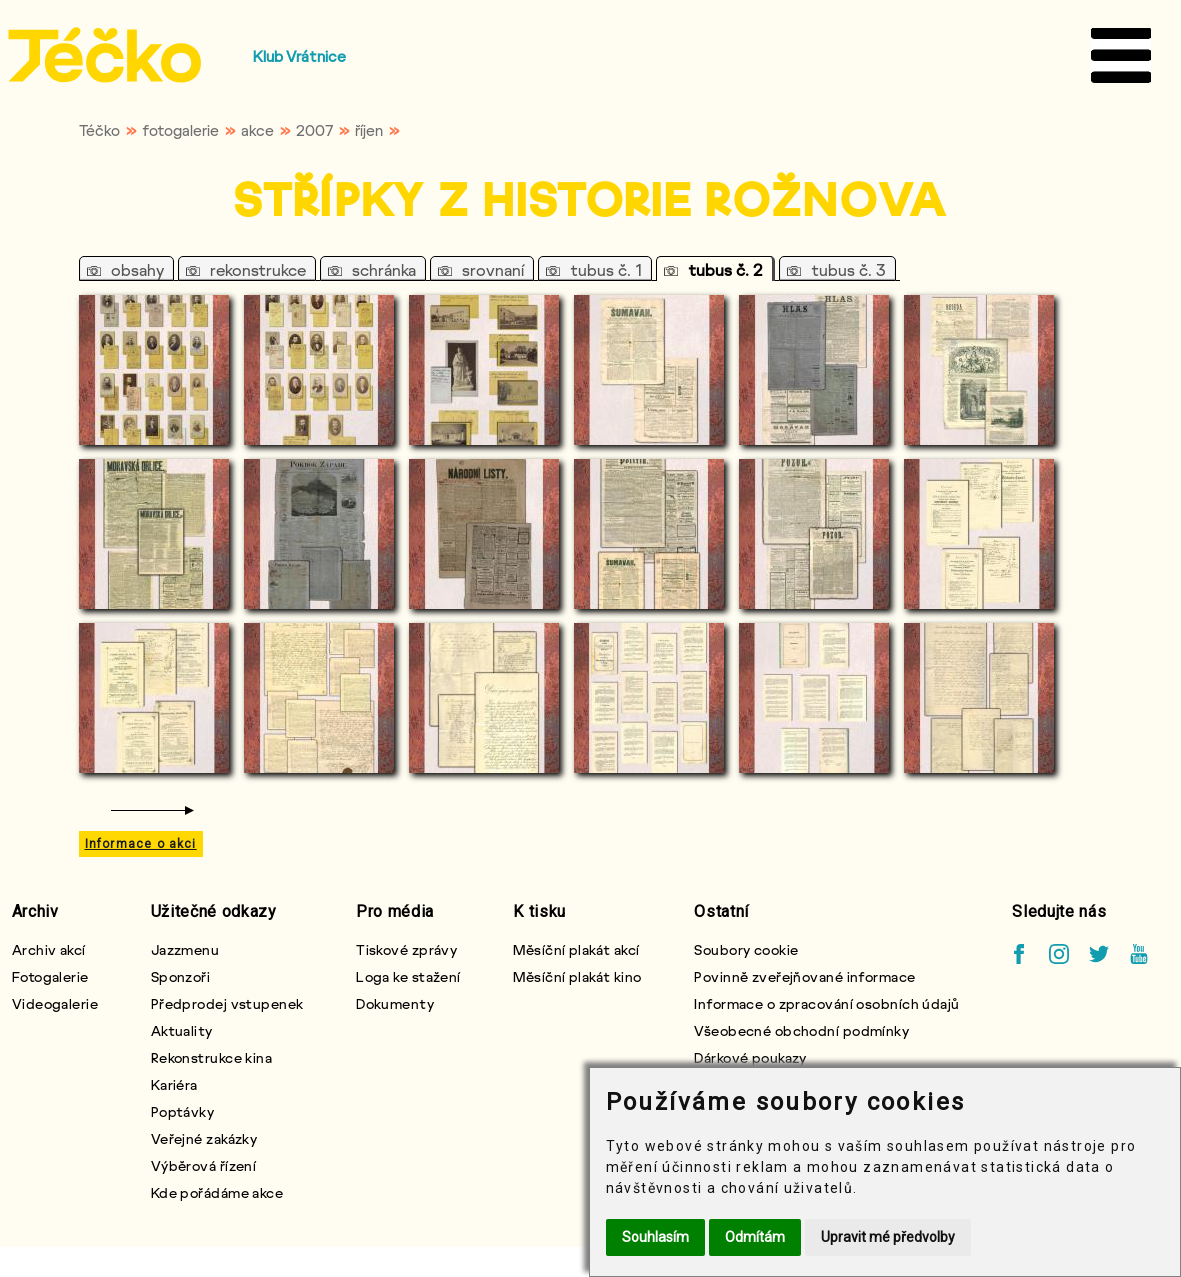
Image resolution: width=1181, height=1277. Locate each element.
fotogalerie (180, 130)
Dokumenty (395, 1003)
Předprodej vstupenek (227, 1003)
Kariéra (174, 1084)
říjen (369, 130)
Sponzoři (181, 976)
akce (257, 130)
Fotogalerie (50, 976)
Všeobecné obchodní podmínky (801, 1030)
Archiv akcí (49, 949)
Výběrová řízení (204, 1165)
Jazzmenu (185, 949)
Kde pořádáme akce (217, 1192)
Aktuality (182, 1030)
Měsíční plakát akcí (576, 949)
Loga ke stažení (408, 976)
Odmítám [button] (755, 1237)
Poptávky (183, 1111)
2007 (314, 130)
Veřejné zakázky (204, 1138)
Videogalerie (55, 1003)
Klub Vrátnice (299, 56)
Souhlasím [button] (655, 1237)
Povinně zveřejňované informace (804, 976)
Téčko (99, 130)
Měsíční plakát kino (577, 976)
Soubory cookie (746, 949)
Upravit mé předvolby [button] (888, 1237)
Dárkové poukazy (750, 1057)
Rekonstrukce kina (211, 1057)
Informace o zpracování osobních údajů (826, 1003)
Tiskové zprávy (406, 949)
